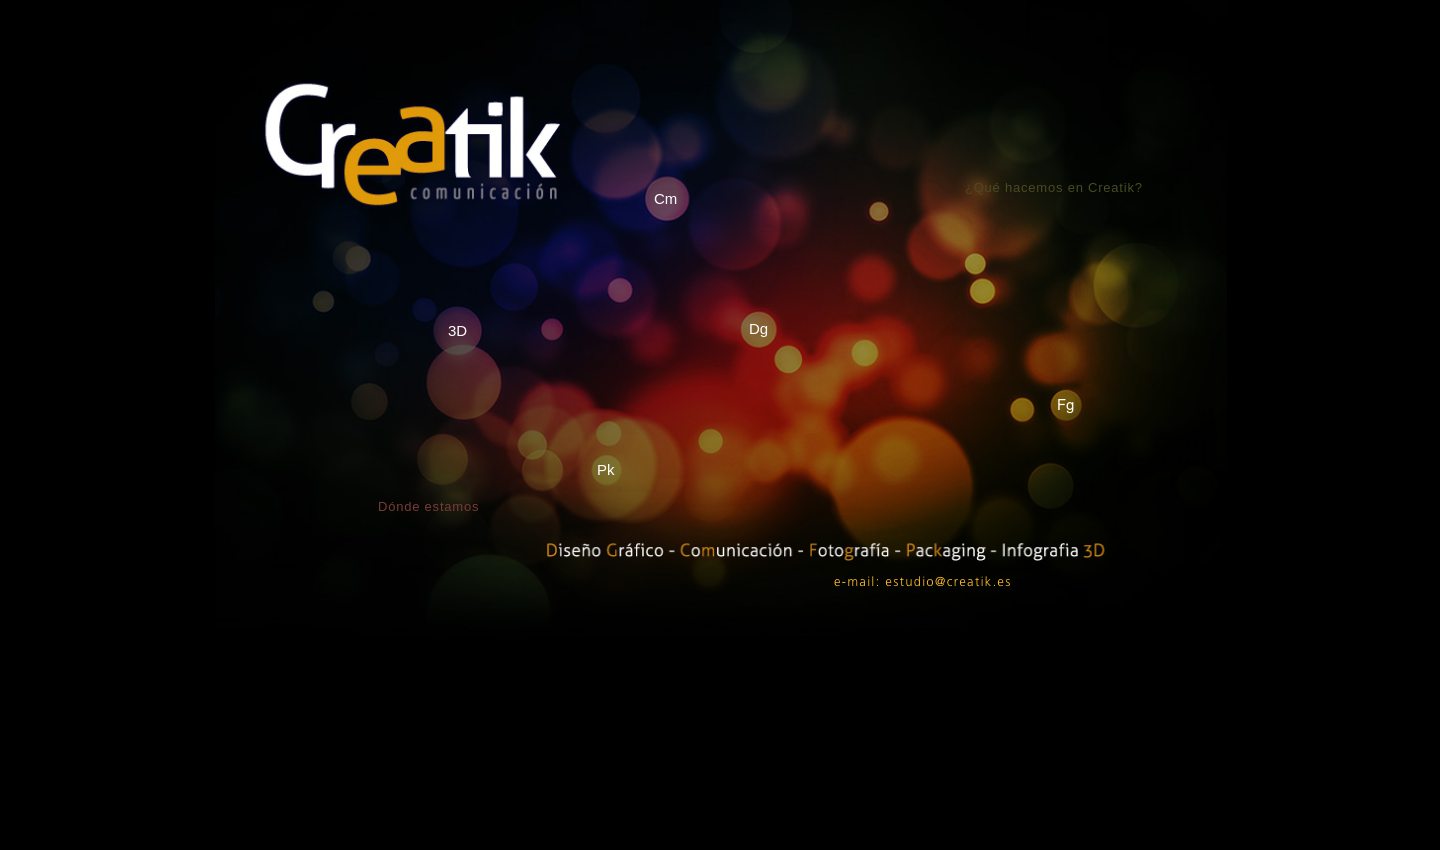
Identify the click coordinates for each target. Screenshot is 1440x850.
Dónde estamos (428, 506)
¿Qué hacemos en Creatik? (1054, 187)
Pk (606, 469)
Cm (665, 198)
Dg (758, 328)
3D (457, 330)
